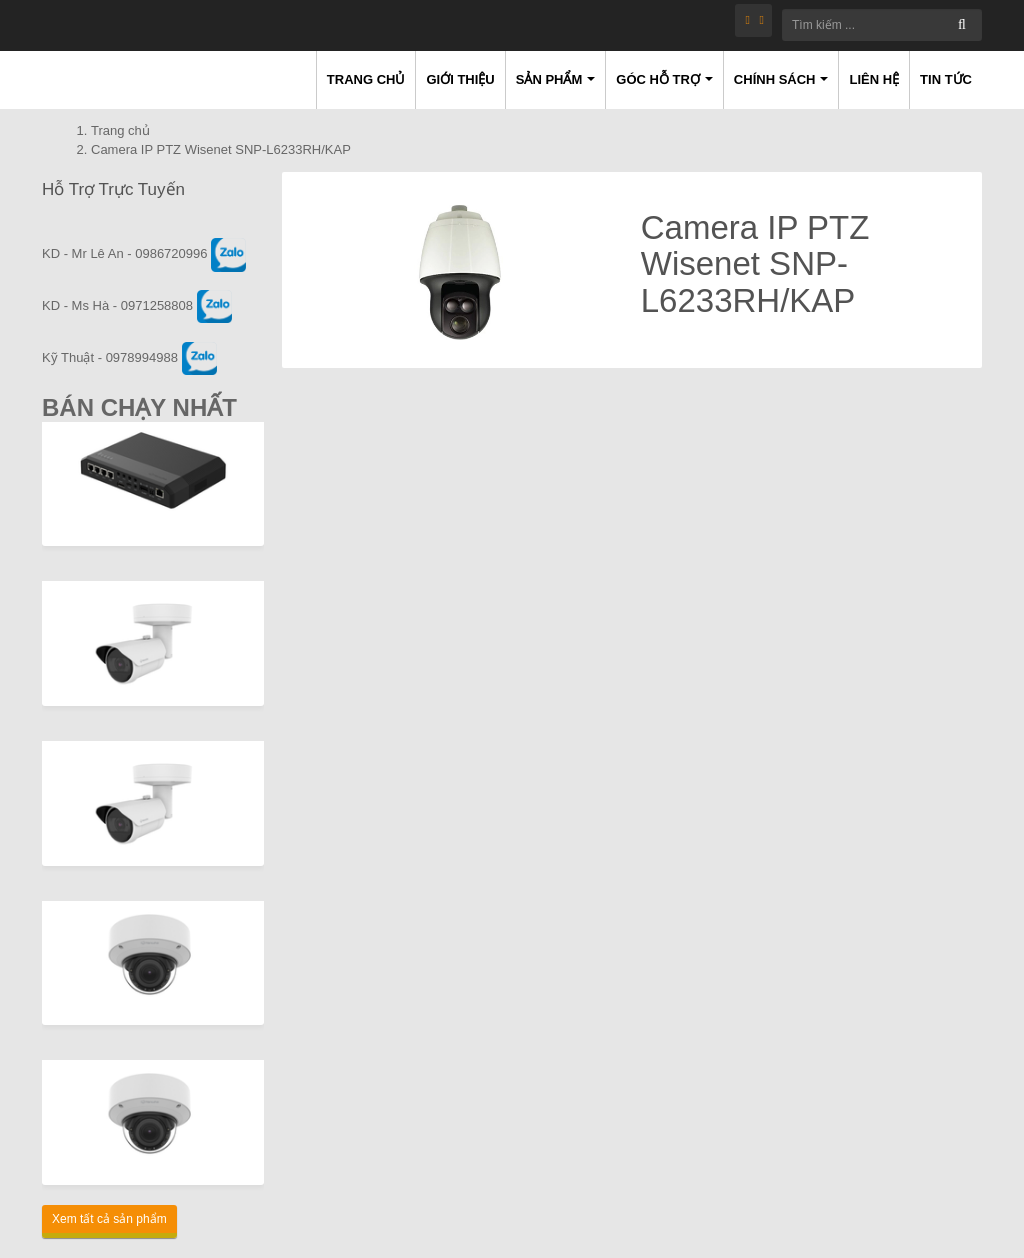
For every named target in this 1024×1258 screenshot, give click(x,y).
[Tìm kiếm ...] (882, 25)
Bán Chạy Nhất (139, 407)
